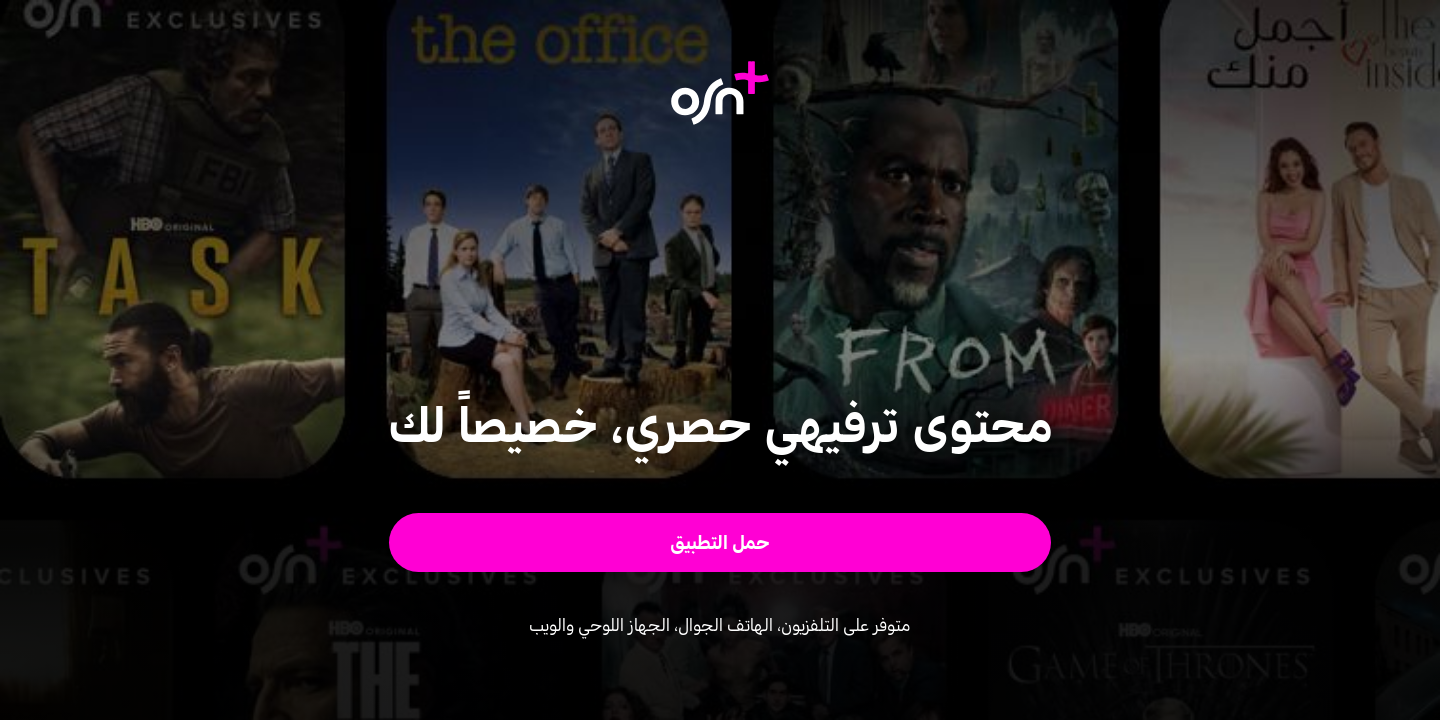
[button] (720, 542)
